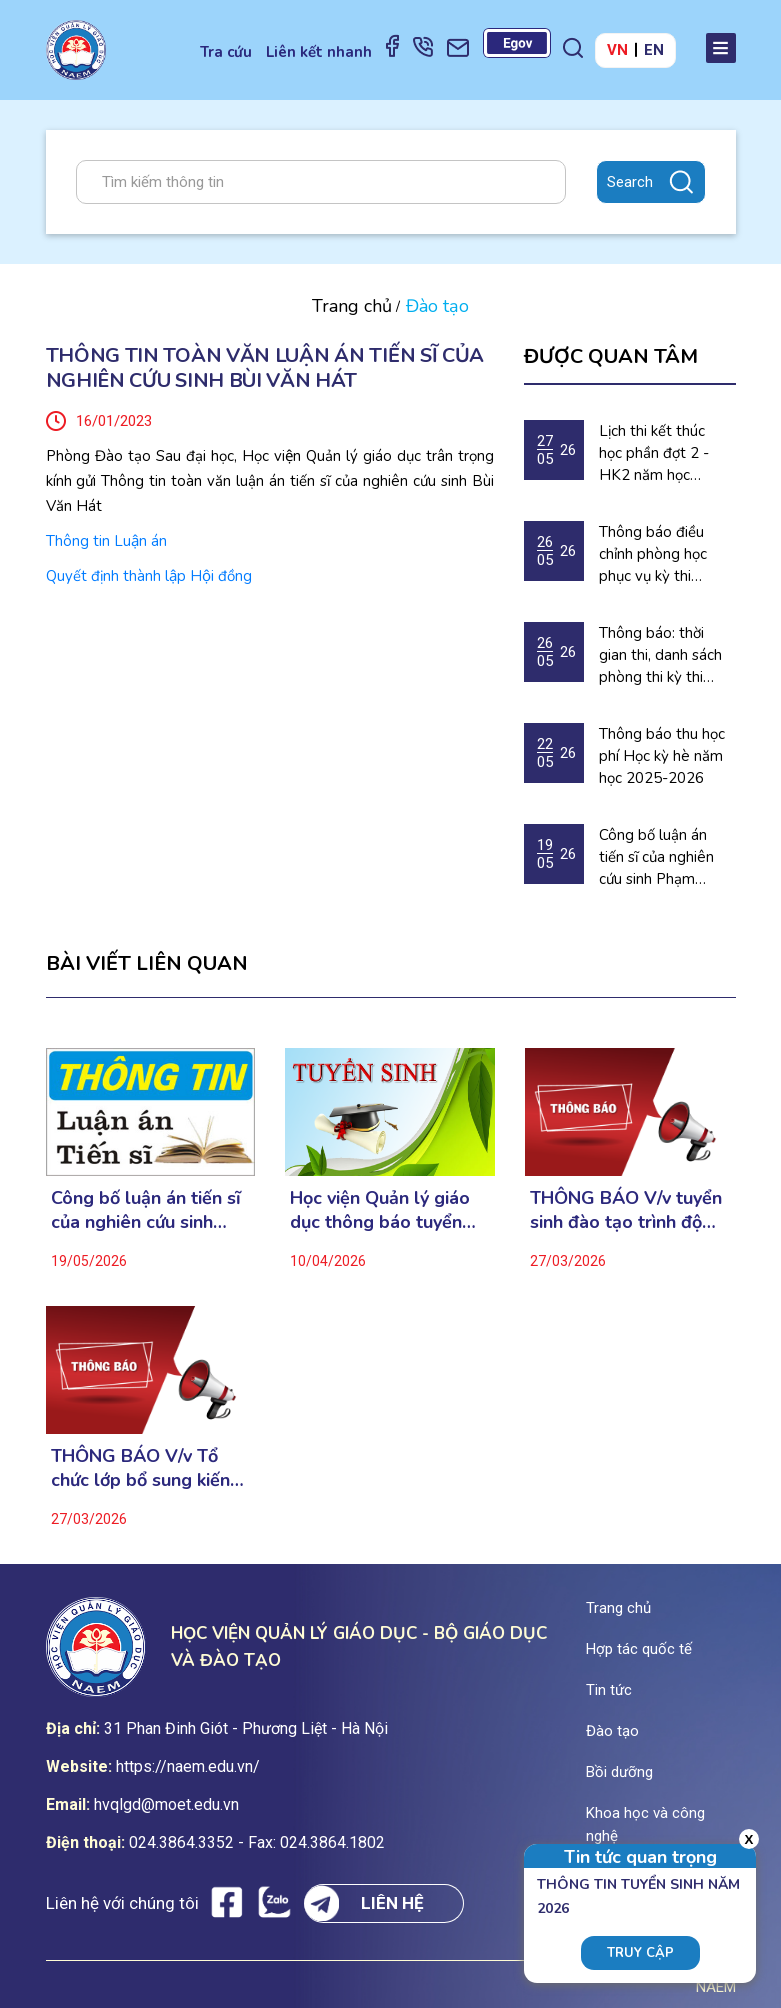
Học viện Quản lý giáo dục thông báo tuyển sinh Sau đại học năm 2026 (380, 1210)
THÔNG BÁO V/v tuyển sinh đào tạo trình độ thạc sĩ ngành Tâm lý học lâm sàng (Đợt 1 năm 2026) (626, 1210)
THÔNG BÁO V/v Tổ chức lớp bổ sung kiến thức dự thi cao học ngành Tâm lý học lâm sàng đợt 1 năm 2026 (143, 1468)
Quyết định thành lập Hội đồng (149, 576)
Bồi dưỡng (619, 1772)
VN (617, 50)
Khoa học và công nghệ (645, 1824)
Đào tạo (612, 1731)
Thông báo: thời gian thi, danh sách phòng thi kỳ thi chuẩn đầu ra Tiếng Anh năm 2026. (662, 655)
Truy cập (640, 1953)
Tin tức (609, 1690)
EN (654, 50)
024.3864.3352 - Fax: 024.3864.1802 (257, 1842)
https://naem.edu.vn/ (188, 1766)
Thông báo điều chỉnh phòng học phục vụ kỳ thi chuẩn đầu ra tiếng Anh (660, 554)
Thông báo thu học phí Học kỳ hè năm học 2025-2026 (662, 756)
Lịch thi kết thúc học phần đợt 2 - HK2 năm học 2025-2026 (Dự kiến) (654, 453)
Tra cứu (226, 52)
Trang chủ (352, 306)
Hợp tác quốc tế (639, 1649)
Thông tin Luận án (106, 541)
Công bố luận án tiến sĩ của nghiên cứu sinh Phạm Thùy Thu (656, 857)
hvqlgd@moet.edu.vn (166, 1804)
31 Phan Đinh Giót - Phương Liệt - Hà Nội (246, 1728)
